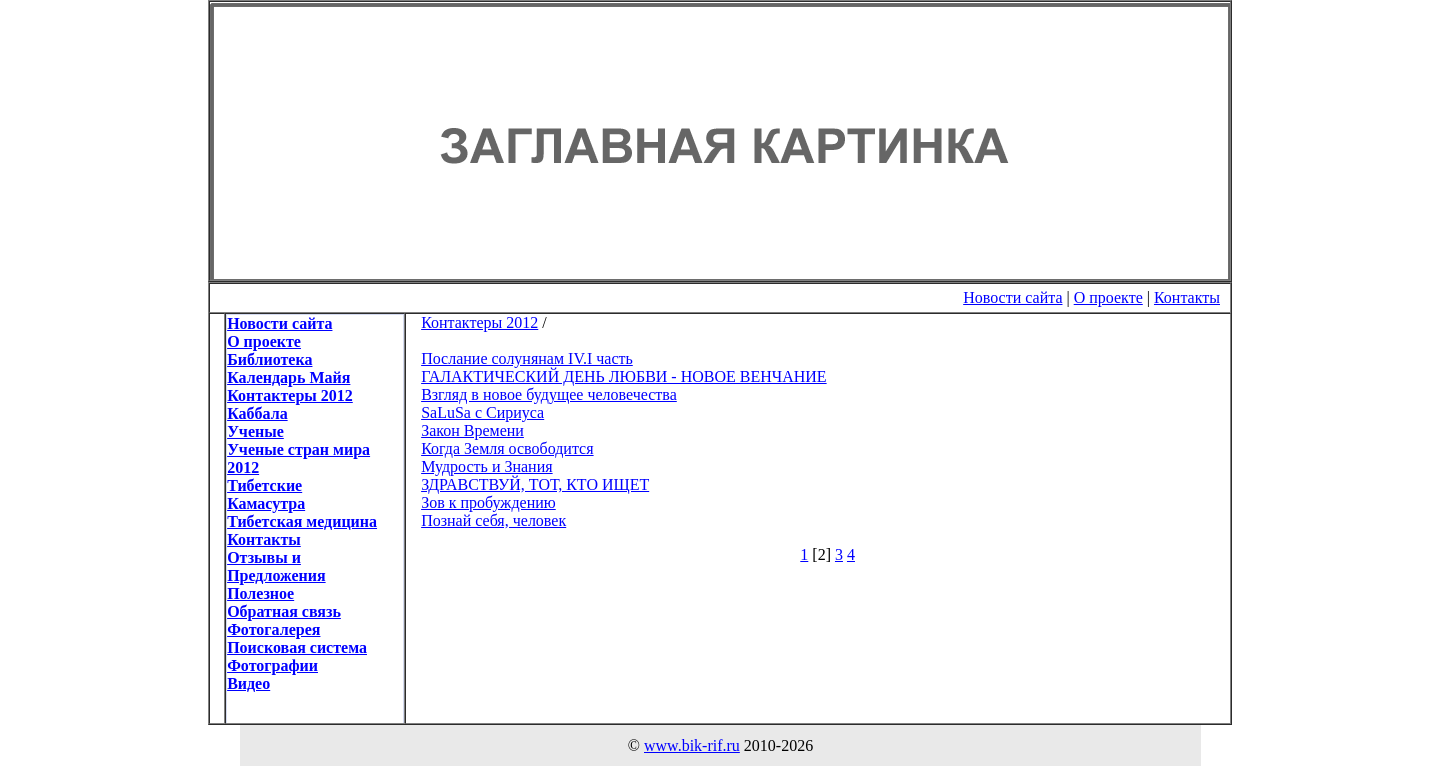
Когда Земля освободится (507, 448)
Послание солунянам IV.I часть (527, 358)
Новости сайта (1012, 297)
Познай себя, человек (493, 520)
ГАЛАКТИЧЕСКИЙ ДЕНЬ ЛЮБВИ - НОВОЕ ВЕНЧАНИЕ (624, 376)
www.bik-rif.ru (692, 745)
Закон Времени (472, 430)
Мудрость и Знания (486, 466)
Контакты (1187, 297)
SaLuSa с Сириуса (482, 412)
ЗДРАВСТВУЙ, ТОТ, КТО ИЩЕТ (535, 484)
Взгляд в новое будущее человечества (549, 394)
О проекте (1108, 297)
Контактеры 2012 (479, 322)
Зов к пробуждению (488, 502)
